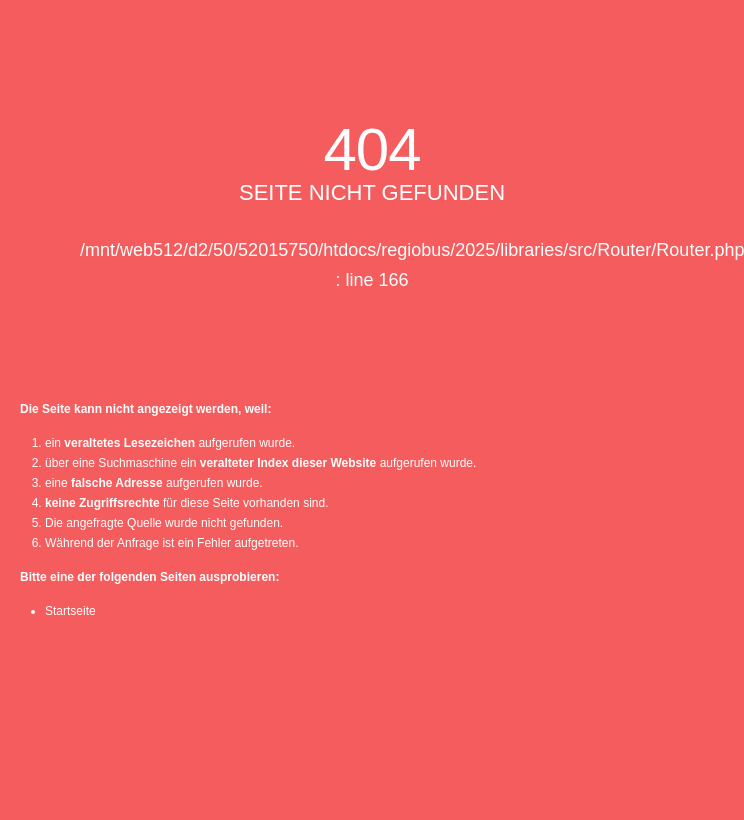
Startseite (70, 611)
